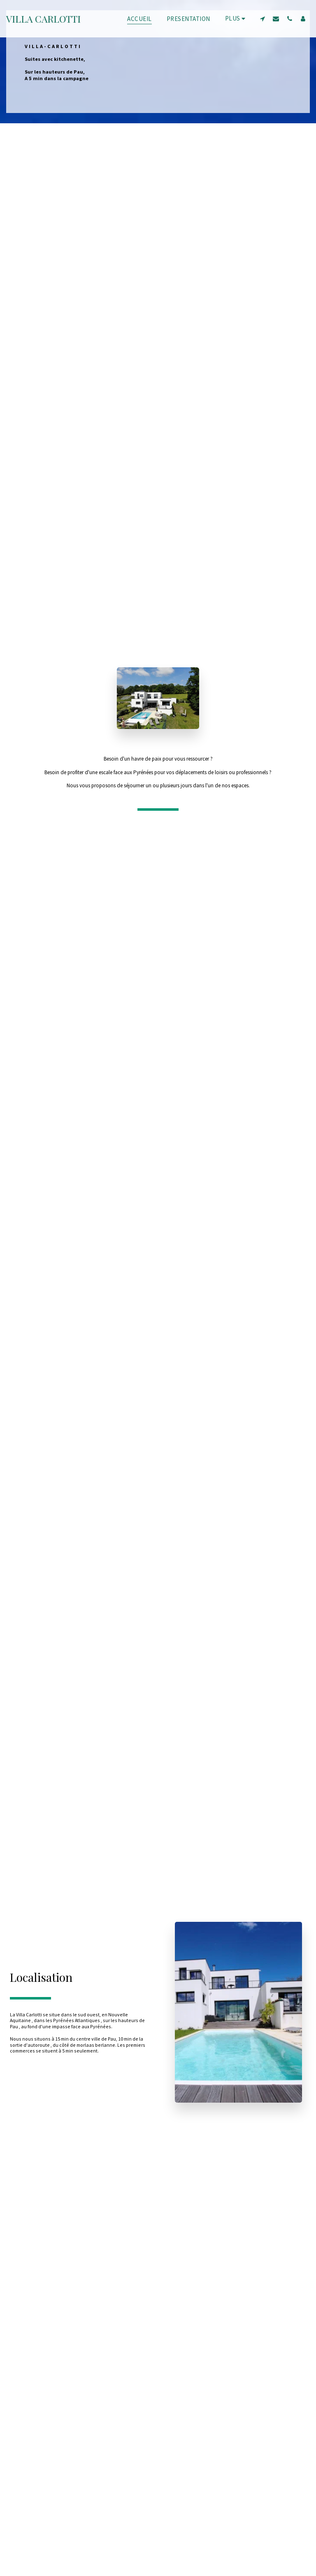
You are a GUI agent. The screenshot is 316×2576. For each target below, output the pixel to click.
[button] (262, 18)
